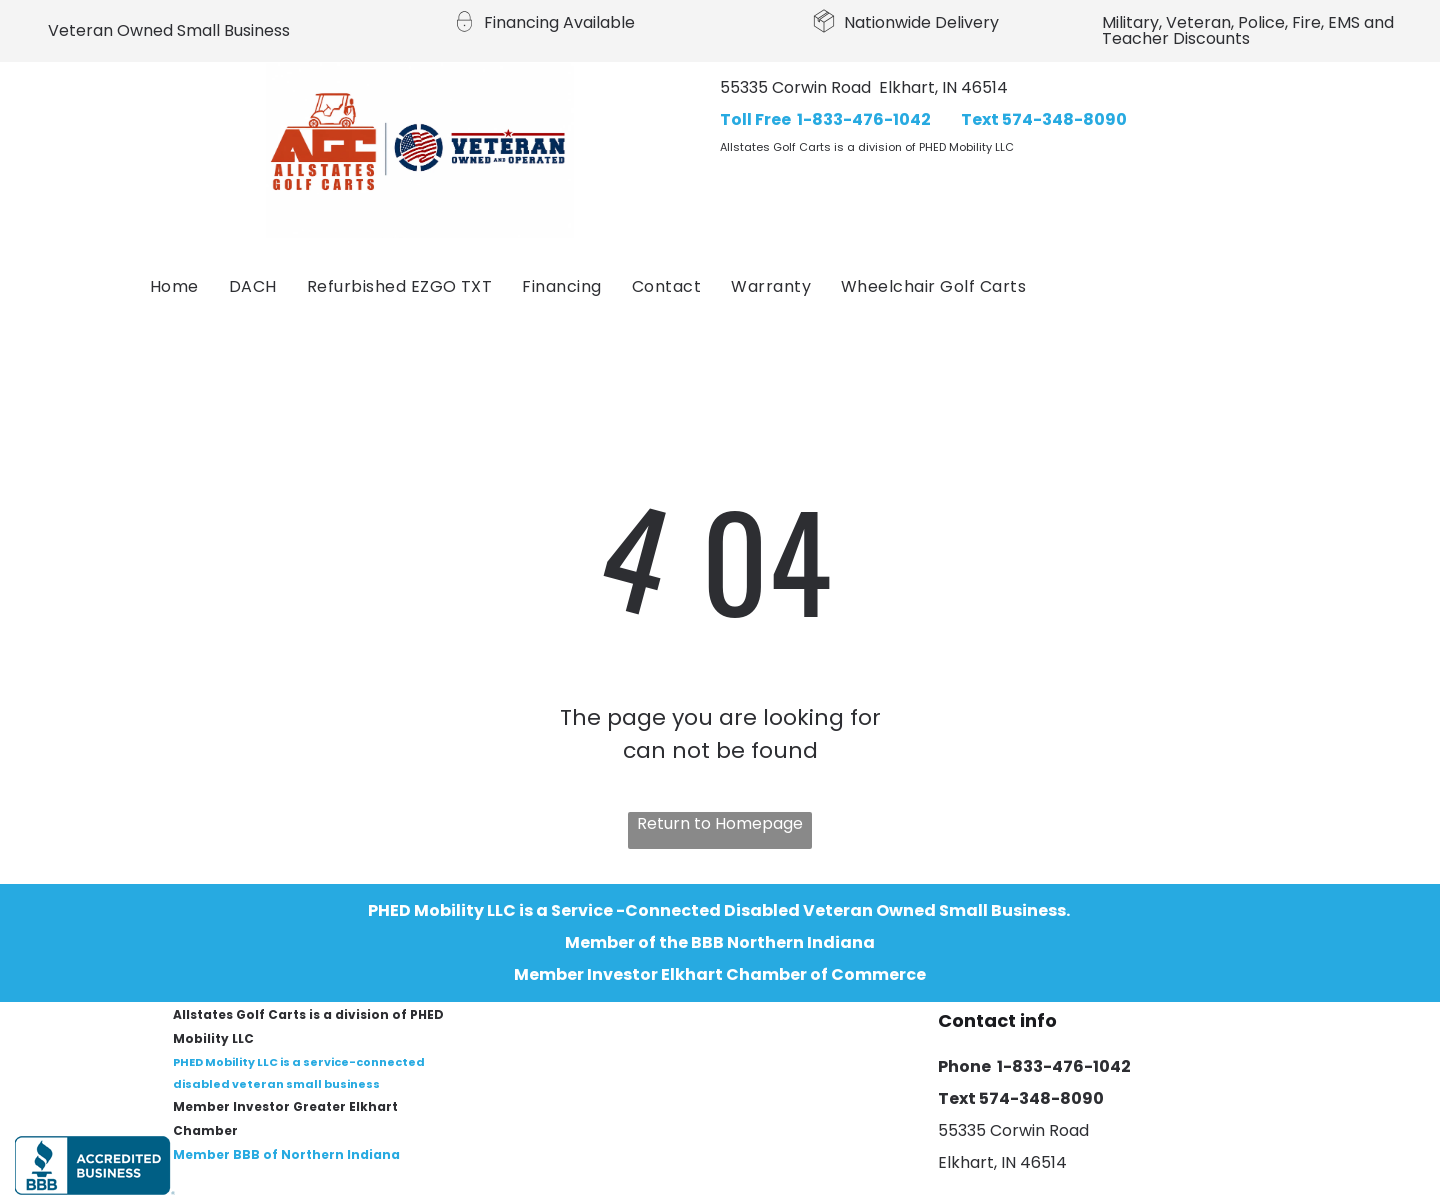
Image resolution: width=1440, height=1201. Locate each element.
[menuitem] (174, 287)
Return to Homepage (720, 823)
